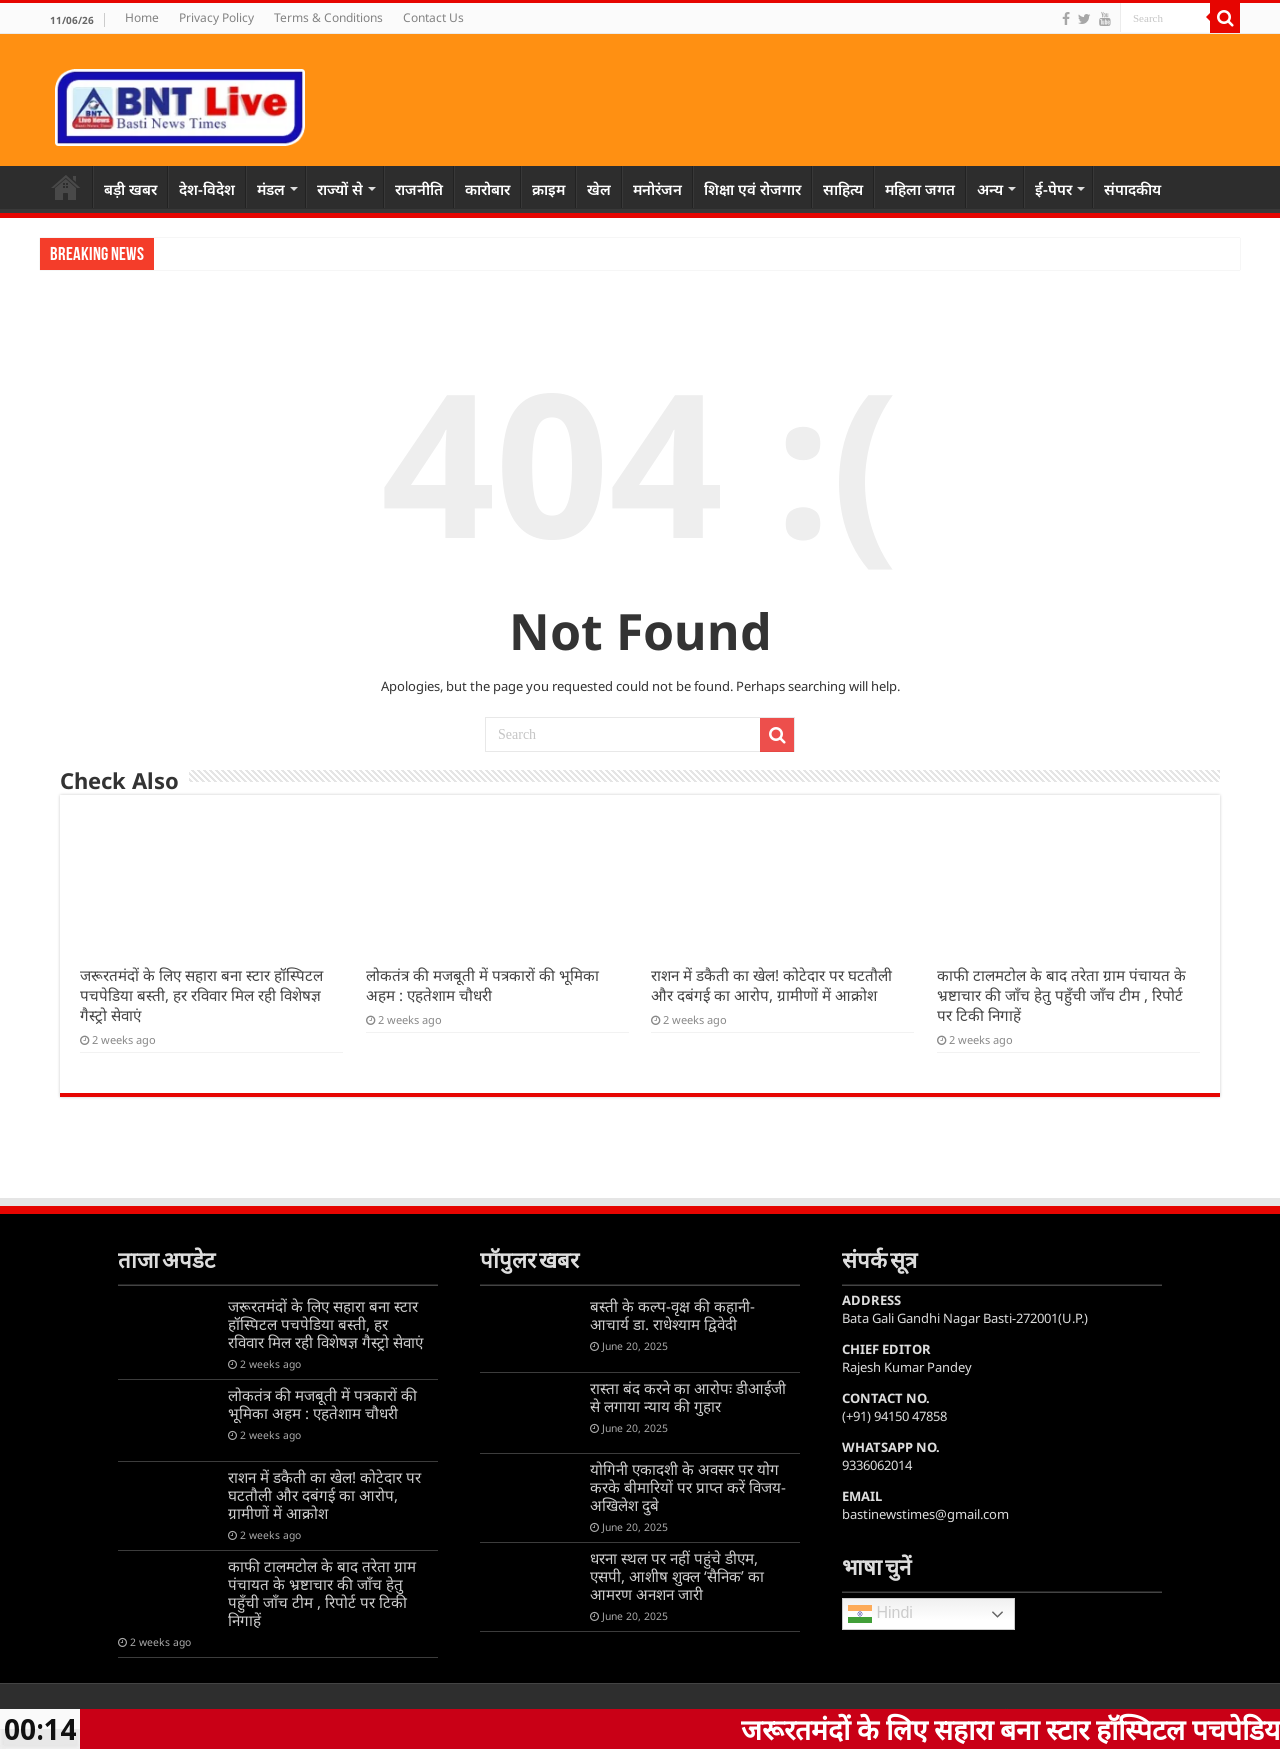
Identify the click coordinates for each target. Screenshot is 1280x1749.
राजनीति (419, 189)
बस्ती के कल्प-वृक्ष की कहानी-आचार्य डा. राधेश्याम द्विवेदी (672, 1315)
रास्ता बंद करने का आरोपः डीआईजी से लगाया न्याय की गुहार (688, 1397)
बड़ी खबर (130, 189)
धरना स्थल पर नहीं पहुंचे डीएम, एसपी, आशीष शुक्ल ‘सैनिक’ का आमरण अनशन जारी (677, 1576)
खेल (599, 189)
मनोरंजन (657, 189)
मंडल (271, 189)
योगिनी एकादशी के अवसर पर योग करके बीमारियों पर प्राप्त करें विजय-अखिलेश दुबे (688, 1487)
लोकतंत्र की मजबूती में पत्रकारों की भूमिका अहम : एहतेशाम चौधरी (482, 985)
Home (142, 17)
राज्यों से (340, 189)
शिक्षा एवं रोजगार (752, 189)
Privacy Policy (216, 17)
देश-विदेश (207, 189)
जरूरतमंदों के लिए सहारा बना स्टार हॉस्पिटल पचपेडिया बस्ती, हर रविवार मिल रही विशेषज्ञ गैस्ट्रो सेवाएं (201, 995)
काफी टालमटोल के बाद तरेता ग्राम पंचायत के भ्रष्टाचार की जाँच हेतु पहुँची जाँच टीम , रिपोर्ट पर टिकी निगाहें (1061, 995)
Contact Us (433, 17)
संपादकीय (1132, 189)
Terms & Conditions (328, 17)
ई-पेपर (1053, 189)
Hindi (880, 1614)
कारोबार (487, 189)
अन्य (990, 189)
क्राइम (548, 189)
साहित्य (843, 189)
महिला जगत (920, 189)
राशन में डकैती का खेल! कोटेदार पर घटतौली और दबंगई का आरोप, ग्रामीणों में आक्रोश (771, 985)
